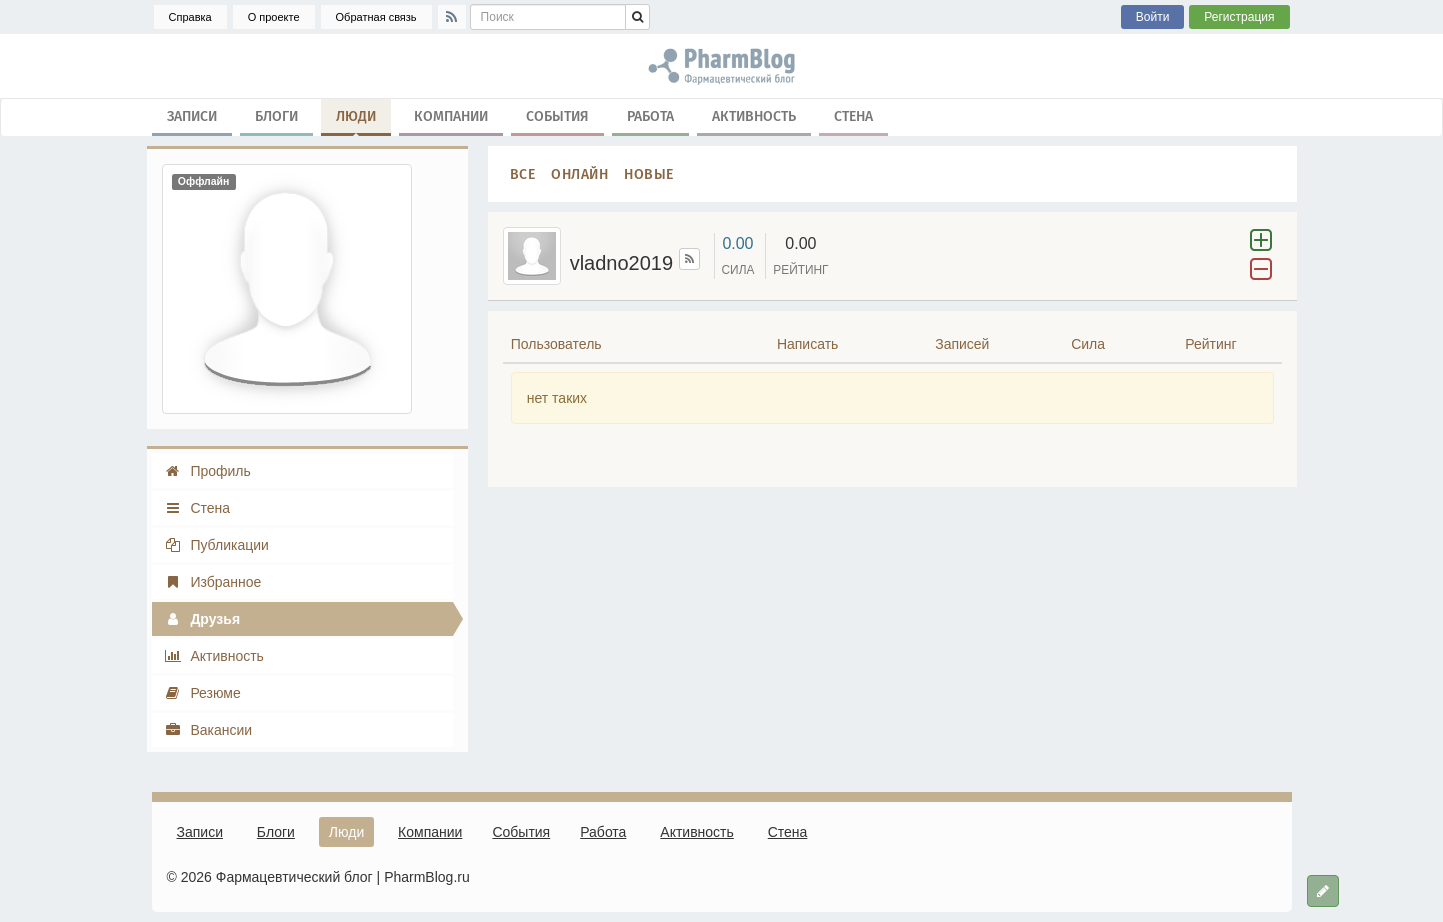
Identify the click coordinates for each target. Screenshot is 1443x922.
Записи (192, 115)
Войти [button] (1153, 17)
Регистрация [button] (1239, 17)
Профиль (207, 471)
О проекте (274, 17)
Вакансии (208, 730)
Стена (853, 115)
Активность (754, 115)
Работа (650, 115)
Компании (451, 115)
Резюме (202, 693)
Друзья (202, 619)
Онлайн (579, 173)
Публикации (216, 545)
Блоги (276, 115)
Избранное (213, 582)
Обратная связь (376, 17)
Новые (649, 173)
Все (523, 173)
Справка (190, 17)
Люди (356, 120)
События (557, 115)
